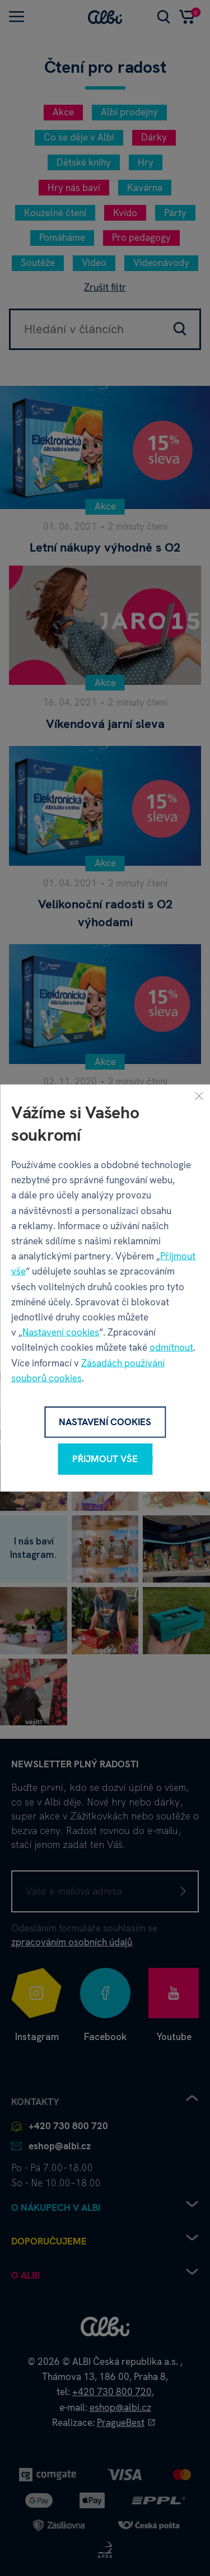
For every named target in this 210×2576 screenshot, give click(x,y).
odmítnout (171, 1347)
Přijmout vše (105, 1459)
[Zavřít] (198, 1096)
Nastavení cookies (60, 1332)
